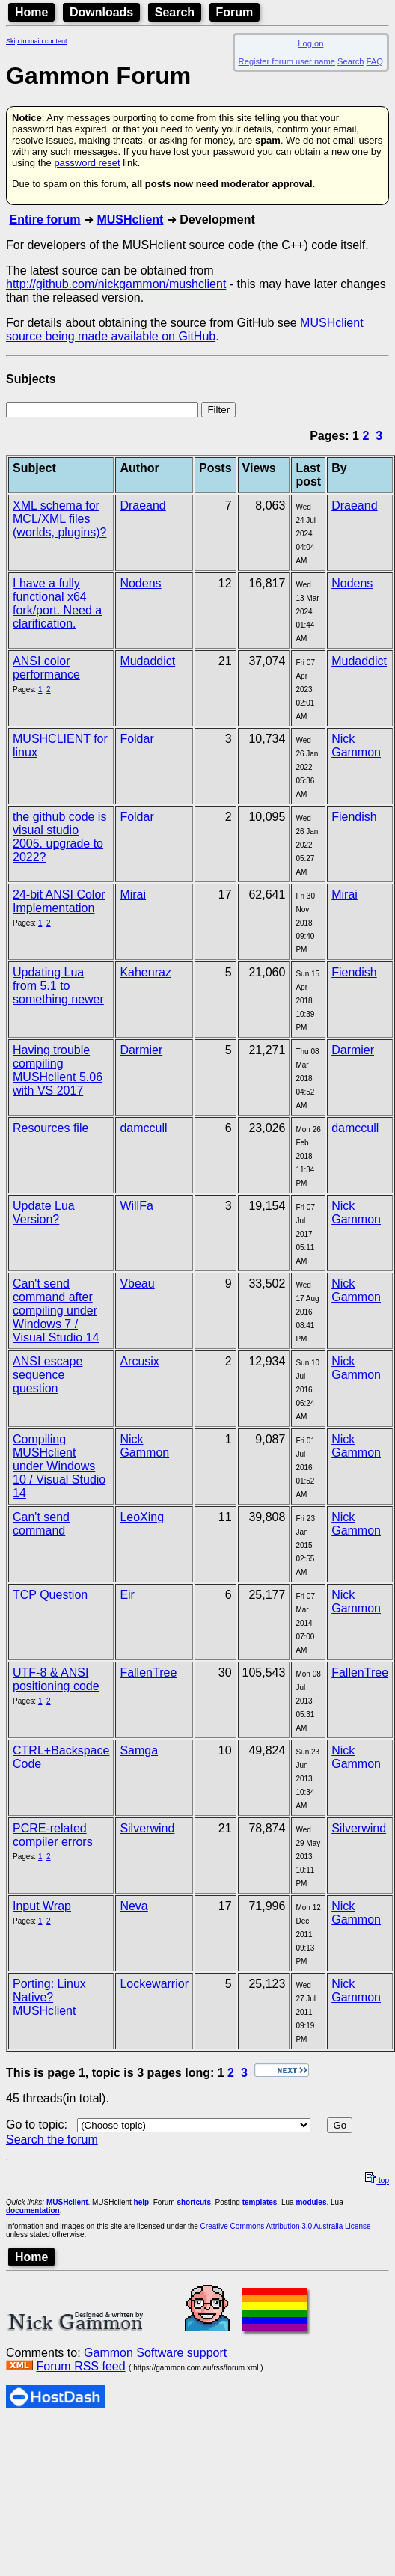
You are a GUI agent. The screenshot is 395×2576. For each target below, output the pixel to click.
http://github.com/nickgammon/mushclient (116, 284)
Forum (235, 12)
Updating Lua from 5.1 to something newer (58, 986)
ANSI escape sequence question (47, 1375)
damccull (143, 1128)
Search (175, 12)
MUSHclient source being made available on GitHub (185, 329)
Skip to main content (36, 41)
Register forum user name (287, 61)
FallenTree (148, 1672)
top (377, 2180)
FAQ (375, 61)
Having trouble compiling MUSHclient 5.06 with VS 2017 (57, 1070)
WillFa (136, 1205)
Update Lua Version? (44, 1212)
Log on (310, 43)
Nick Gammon (356, 745)
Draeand (142, 505)
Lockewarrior (154, 1983)
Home (31, 12)
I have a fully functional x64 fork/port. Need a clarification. (57, 603)
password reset (87, 162)
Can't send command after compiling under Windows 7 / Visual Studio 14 (56, 1310)
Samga (139, 1750)
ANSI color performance (46, 668)
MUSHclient (130, 219)
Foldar (136, 738)
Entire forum (44, 219)
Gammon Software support (155, 2352)
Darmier (141, 1050)
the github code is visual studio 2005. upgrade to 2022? (59, 836)
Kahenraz (145, 972)
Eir (127, 1594)
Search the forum (52, 2139)
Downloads (101, 12)
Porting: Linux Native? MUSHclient (49, 1997)
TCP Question (50, 1594)
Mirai (133, 894)
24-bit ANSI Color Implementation (59, 901)
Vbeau (137, 1283)
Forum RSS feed (80, 2366)
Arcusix (139, 1361)
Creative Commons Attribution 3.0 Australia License (285, 2226)
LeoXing (142, 1517)
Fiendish (353, 816)
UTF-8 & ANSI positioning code (56, 1679)
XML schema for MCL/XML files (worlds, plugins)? (59, 519)
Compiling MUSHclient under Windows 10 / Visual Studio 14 (59, 1466)
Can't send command (41, 1524)
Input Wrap (42, 1906)
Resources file (50, 1128)
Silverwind (147, 1828)
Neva (133, 1906)
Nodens (140, 583)
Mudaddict (147, 661)
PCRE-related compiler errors (53, 1835)
